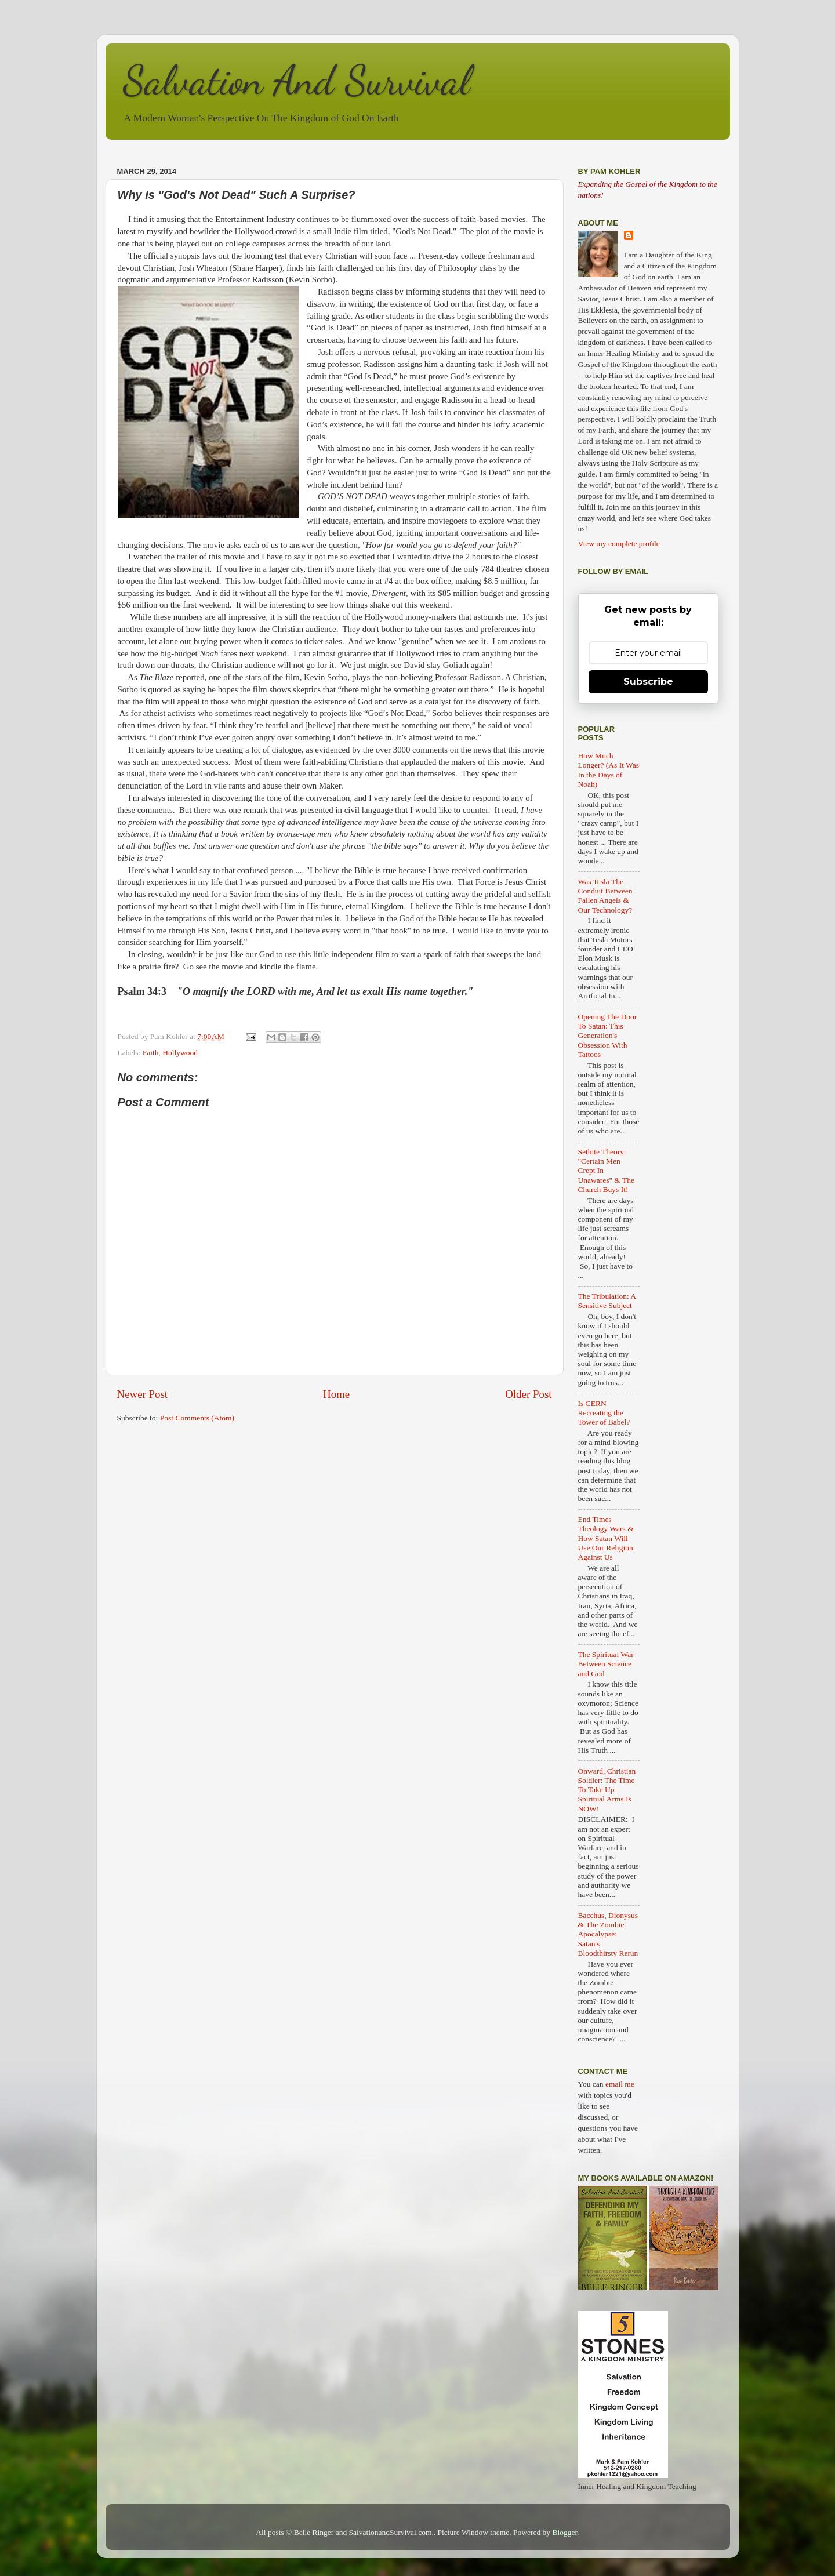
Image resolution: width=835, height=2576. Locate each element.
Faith (151, 1052)
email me (619, 2084)
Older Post (528, 1394)
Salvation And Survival (296, 80)
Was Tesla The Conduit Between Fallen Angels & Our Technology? (605, 895)
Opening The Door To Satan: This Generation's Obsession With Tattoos (607, 1035)
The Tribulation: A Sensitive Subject (607, 1301)
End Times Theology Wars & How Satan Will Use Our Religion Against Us (606, 1538)
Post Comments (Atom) (197, 1418)
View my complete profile (619, 543)
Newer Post (142, 1394)
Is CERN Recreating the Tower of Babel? (604, 1412)
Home (336, 1394)
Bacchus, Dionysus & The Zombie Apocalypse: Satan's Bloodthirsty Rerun (608, 1934)
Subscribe (648, 681)
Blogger (565, 2532)
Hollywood (180, 1052)
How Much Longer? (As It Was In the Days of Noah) (609, 770)
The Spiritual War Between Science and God (606, 1663)
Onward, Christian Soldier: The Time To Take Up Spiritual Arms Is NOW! (607, 1790)
